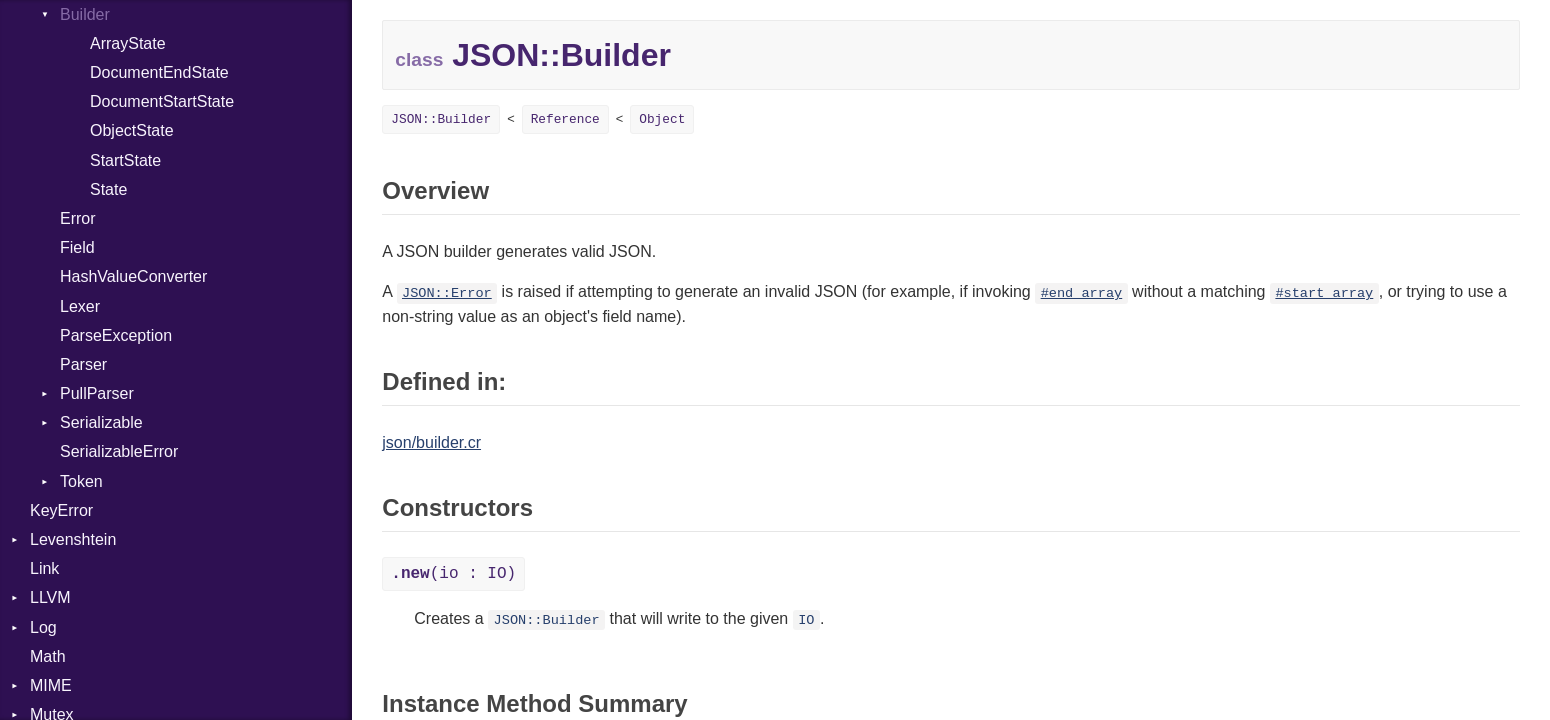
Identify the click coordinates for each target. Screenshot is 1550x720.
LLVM (50, 597)
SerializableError (119, 451)
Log (43, 627)
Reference (565, 119)
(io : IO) (453, 574)
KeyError (61, 510)
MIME (51, 685)
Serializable (101, 422)
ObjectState (132, 130)
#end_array (1082, 293)
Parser (83, 364)
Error (78, 218)
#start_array (1324, 293)
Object (662, 119)
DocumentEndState (159, 72)
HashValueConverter (133, 276)
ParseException (116, 335)
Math (48, 656)
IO (806, 620)
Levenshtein (73, 539)
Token (81, 481)
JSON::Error (447, 293)
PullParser (97, 393)
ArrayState (128, 43)
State (108, 189)
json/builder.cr (431, 442)
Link (44, 568)
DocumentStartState (162, 101)
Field (77, 247)
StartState (125, 160)
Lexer (80, 306)
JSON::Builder (441, 119)
